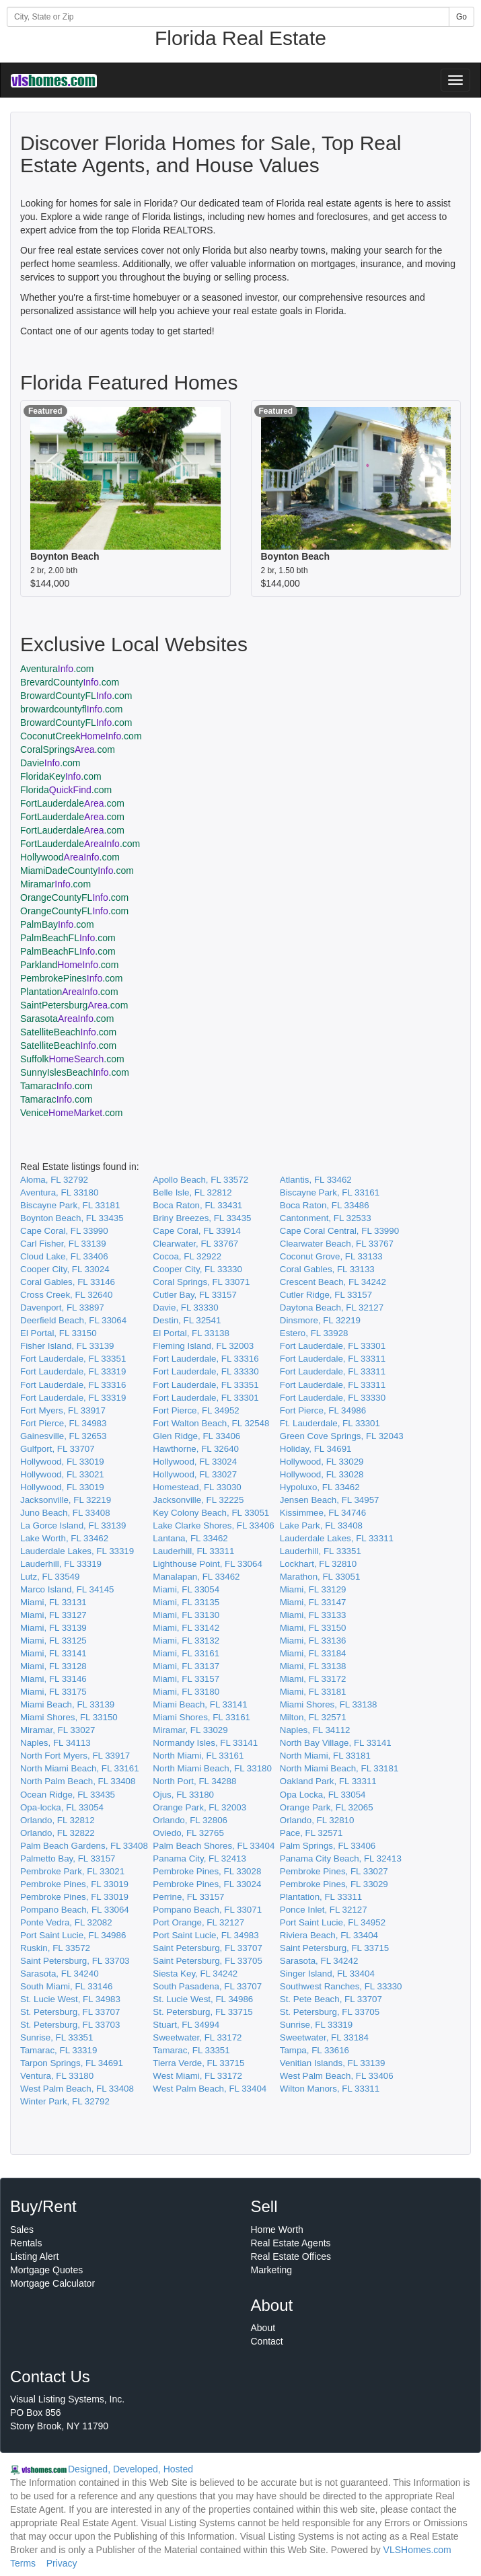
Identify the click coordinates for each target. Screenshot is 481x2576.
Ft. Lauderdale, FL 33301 (330, 1423)
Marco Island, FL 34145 (67, 1589)
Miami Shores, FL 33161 (201, 1717)
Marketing (271, 2270)
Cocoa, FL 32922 (187, 1256)
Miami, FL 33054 (186, 1589)
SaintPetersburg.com (74, 1005)
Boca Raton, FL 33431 (197, 1205)
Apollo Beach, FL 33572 (200, 1180)
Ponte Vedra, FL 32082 (66, 1922)
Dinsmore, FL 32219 (320, 1320)
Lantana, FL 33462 (190, 1538)
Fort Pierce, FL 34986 (323, 1410)
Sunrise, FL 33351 (56, 2037)
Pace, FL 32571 (311, 1833)
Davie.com (50, 763)
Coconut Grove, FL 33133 (331, 1256)
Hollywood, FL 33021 (62, 1474)
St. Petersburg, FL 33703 (70, 2025)
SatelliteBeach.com (68, 1032)
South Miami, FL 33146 (66, 1986)
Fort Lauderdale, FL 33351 (73, 1359)
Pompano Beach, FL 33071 (207, 1910)
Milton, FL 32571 (313, 1717)
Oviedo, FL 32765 (188, 1833)
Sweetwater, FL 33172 (197, 2037)
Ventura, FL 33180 (57, 2076)
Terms (23, 2563)
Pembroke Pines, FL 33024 (207, 1884)
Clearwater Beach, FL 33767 (337, 1244)
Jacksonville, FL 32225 (198, 1500)
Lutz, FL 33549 (49, 1577)
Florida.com (66, 789)
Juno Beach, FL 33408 (65, 1513)
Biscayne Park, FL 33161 (329, 1192)
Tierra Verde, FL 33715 (198, 2063)
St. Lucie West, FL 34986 (203, 1999)
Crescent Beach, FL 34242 (333, 1282)
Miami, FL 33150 (313, 1628)
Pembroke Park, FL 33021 (72, 1871)
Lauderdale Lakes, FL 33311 (337, 1538)
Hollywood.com (70, 857)
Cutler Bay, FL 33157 (194, 1295)
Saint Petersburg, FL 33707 (207, 1948)
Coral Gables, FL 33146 (67, 1282)
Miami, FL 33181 (313, 1692)
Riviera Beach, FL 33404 (329, 1935)
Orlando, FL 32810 (317, 1820)
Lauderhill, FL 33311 (193, 1551)
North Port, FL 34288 (194, 1781)
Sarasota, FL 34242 (319, 1961)
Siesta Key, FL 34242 (195, 1973)
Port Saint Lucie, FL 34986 (73, 1935)
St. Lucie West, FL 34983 (70, 1999)
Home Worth (277, 2229)
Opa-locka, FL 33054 (62, 1807)
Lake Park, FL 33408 (321, 1525)
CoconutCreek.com (81, 736)
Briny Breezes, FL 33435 (202, 1218)
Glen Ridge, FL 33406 (196, 1436)
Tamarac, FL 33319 (58, 2050)
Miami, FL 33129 (313, 1589)
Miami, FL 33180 (186, 1692)
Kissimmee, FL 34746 (323, 1513)
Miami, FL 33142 (186, 1628)
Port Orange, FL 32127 (198, 1922)
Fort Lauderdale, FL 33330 (205, 1371)
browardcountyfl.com (71, 709)
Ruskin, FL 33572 (55, 1948)
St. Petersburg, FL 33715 (202, 2012)
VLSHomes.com (417, 2549)
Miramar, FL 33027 (57, 1730)
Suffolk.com (72, 1059)
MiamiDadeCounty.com (77, 870)
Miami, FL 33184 (313, 1653)
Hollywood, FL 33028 (322, 1474)
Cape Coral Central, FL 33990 (339, 1231)
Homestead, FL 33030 (197, 1487)
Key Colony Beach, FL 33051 (211, 1513)
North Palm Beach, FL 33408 (77, 1781)
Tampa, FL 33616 (314, 2050)
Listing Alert (34, 2256)
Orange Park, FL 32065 (326, 1807)
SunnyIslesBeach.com (74, 1072)
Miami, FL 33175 (53, 1692)
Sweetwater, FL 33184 (324, 2037)
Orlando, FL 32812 (57, 1820)
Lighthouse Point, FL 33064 (207, 1564)
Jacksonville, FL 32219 (65, 1500)
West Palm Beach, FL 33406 (337, 2076)
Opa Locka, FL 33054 (323, 1795)
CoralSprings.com (67, 749)
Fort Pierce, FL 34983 (63, 1423)
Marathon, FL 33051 (320, 1577)
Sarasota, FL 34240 (59, 1973)
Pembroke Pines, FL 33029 (334, 1884)
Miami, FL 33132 (186, 1640)
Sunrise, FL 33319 (316, 2025)
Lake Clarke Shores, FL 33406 (213, 1525)
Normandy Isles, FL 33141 (205, 1743)
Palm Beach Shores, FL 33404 (213, 1846)
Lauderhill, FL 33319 (61, 1564)
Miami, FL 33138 (313, 1666)
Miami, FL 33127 (53, 1615)
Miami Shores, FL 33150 (69, 1717)
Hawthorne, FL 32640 (196, 1449)
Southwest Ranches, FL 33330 (341, 1986)
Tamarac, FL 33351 (191, 2050)
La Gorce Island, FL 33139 (73, 1525)
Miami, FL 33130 (186, 1615)
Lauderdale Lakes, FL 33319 (77, 1551)
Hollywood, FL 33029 (322, 1462)
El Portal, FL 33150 (58, 1333)
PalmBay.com (57, 924)
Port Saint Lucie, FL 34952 (332, 1922)
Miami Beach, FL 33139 (67, 1704)
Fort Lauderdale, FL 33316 (205, 1359)
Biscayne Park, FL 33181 (70, 1205)
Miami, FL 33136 (313, 1640)
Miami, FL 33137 (186, 1666)
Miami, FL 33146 (53, 1679)
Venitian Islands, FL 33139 (332, 2063)
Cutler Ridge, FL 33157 (326, 1295)
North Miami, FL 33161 (198, 1756)
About (263, 2327)
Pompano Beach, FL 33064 (74, 1910)
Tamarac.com (56, 1085)
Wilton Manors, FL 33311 (329, 2089)
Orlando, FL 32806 (190, 1820)
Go (461, 17)
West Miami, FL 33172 (197, 2076)
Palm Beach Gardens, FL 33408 (84, 1846)
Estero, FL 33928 (314, 1333)
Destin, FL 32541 (187, 1320)
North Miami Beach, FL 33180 (212, 1768)
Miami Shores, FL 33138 (328, 1704)
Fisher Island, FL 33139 (67, 1346)
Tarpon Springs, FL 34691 (71, 2063)
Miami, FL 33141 (53, 1653)
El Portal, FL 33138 (191, 1333)
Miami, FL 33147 (313, 1602)
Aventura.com (57, 668)
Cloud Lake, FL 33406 (64, 1256)
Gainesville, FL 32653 (63, 1436)
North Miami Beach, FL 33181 (339, 1768)
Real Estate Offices (291, 2256)
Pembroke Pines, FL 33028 (207, 1871)
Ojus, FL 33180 (183, 1795)
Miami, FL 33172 (313, 1679)
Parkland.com (69, 964)
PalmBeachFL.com (68, 937)
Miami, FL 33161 (186, 1653)
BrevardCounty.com (69, 682)
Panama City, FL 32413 (199, 1858)
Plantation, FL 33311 (321, 1897)
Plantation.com (69, 991)
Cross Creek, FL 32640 (66, 1295)
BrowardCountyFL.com (76, 695)
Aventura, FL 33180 (59, 1192)
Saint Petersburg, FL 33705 (207, 1961)
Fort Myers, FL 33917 (63, 1410)
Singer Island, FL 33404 (327, 1973)
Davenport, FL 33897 (62, 1307)
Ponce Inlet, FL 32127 (323, 1910)
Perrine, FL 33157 (188, 1897)
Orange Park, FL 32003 (199, 1807)
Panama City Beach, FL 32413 (341, 1858)
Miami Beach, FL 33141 (200, 1704)
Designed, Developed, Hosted (130, 2469)
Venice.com (71, 1112)
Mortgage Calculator (52, 2283)
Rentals (26, 2243)
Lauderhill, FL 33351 (320, 1551)
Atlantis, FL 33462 (316, 1180)
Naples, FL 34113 (55, 1743)
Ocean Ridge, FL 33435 (67, 1795)
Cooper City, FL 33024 (65, 1269)
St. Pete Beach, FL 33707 (331, 1999)
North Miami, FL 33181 (325, 1756)
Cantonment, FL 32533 (325, 1218)
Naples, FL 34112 (315, 1730)
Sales (22, 2229)
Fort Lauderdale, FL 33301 (332, 1346)
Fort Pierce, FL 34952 (196, 1410)
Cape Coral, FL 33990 (64, 1231)
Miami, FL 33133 (313, 1615)
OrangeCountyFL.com (74, 897)
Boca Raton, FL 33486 (324, 1205)
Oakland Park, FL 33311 (328, 1781)
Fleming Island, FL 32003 (203, 1346)
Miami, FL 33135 (186, 1602)
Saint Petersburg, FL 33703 (75, 1961)
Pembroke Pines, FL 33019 (74, 1884)
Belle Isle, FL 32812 (192, 1192)
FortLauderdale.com (72, 803)
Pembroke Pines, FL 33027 (334, 1871)
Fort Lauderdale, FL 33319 (73, 1371)
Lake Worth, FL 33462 (64, 1538)
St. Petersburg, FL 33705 (329, 2012)
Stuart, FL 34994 (186, 2025)
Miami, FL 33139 (53, 1628)
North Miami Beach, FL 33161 (79, 1768)
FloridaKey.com (61, 776)
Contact (267, 2341)
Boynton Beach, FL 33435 (72, 1218)
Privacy (61, 2563)
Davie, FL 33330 (185, 1307)
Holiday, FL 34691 (316, 1449)
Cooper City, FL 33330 (197, 1269)
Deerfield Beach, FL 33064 (73, 1320)
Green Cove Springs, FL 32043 (342, 1436)
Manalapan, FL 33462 (196, 1577)
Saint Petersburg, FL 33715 (335, 1948)
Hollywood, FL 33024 (195, 1462)
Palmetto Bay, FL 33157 (68, 1858)
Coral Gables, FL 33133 (327, 1269)
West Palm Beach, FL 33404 (209, 2089)
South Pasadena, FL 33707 (207, 1986)
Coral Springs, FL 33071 (201, 1282)
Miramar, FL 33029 (190, 1730)
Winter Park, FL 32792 (65, 2101)
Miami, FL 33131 (53, 1602)
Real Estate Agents (291, 2243)
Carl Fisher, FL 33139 (63, 1244)
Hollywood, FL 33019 (62, 1462)
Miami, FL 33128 (53, 1666)
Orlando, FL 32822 (57, 1833)
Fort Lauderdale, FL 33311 (332, 1359)
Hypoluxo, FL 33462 (320, 1487)
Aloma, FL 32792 (54, 1180)
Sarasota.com (67, 1018)
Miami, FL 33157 (186, 1679)
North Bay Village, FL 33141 (336, 1743)
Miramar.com (55, 884)
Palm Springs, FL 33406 (328, 1846)
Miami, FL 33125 (53, 1640)
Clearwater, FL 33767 (195, 1244)
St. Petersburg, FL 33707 (70, 2012)
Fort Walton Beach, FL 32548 (211, 1423)
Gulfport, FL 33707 (57, 1449)
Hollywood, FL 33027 (195, 1474)
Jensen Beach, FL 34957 (329, 1500)
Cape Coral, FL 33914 (197, 1231)
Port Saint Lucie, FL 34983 (205, 1935)
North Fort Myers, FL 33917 (75, 1756)
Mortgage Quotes (46, 2270)
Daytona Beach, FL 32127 (331, 1307)
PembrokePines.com (71, 978)
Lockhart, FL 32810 (318, 1564)
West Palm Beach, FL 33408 (77, 2089)
